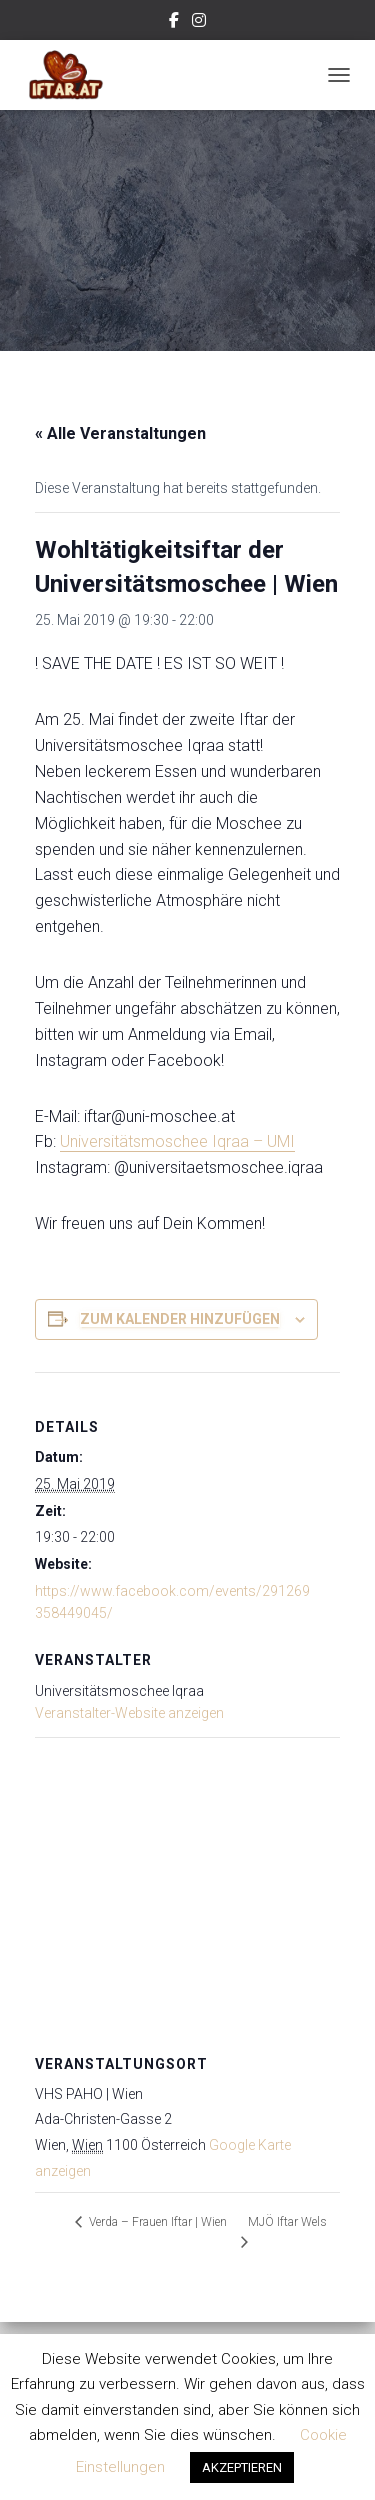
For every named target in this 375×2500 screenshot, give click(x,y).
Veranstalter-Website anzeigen (129, 1713)
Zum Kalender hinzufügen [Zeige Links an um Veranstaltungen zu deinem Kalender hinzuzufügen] (180, 1319)
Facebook (174, 23)
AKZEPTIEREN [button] (242, 2467)
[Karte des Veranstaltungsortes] (187, 1881)
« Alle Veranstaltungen (120, 433)
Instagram (199, 23)
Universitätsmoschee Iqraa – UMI (177, 1141)
